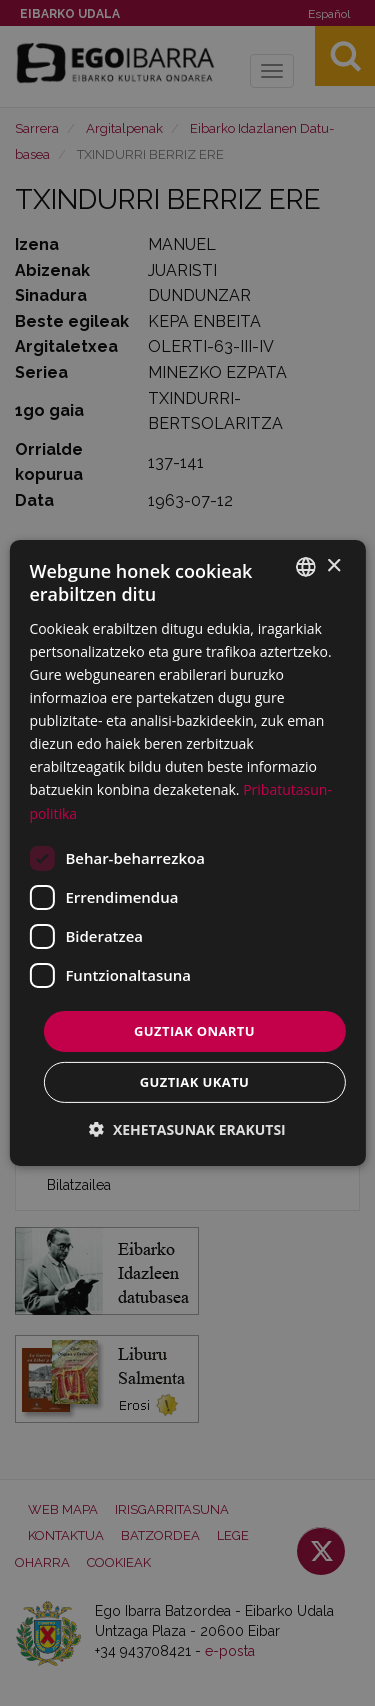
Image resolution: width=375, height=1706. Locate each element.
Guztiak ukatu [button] (195, 1082)
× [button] (333, 565)
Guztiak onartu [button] (194, 1031)
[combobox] (306, 567)
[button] (187, 1129)
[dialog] (187, 853)
